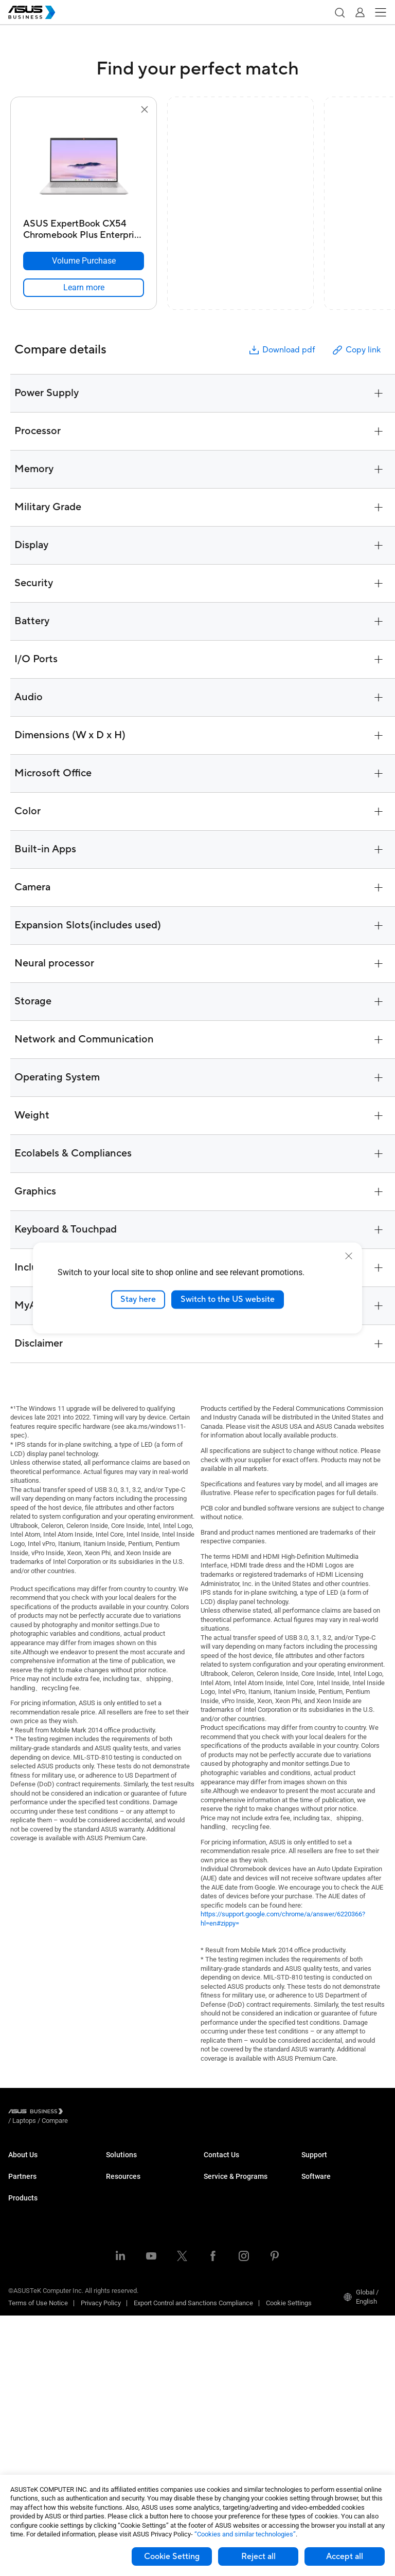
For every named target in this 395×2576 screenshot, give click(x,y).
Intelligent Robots (33, 2443)
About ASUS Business (40, 2164)
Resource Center (130, 2382)
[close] (349, 1256)
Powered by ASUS (230, 2259)
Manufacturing (127, 2241)
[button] (339, 12)
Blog (112, 2413)
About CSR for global (38, 2179)
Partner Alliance (31, 2219)
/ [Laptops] (81, 2113)
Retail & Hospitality (133, 2210)
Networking (25, 2396)
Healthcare (122, 2226)
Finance (117, 2297)
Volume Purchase (229, 2164)
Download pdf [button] (281, 350)
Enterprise (120, 2179)
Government (123, 2312)
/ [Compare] (111, 2113)
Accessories (26, 2458)
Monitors (21, 2304)
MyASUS (314, 2203)
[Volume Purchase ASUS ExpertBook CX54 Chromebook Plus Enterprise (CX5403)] (83, 261)
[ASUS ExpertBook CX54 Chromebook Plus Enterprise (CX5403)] (83, 226)
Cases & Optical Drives (41, 2412)
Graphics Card (28, 2365)
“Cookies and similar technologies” (245, 2534)
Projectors (23, 2319)
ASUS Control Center (331, 2219)
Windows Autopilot (328, 2249)
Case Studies (125, 2397)
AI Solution (121, 2327)
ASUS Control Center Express (343, 2234)
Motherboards (28, 2350)
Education (120, 2195)
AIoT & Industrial (32, 2381)
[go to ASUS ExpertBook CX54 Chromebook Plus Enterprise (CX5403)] (84, 165)
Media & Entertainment (139, 2281)
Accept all (344, 2556)
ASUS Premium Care (233, 2219)
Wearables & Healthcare (43, 2427)
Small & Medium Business (144, 2164)
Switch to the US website (228, 1299)
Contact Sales (224, 2179)
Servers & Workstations (42, 2335)
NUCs (16, 2288)
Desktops (22, 2273)
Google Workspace (133, 2343)
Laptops (20, 2258)
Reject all (258, 2556)
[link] (83, 287)
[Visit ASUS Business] (37, 2113)
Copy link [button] (356, 350)
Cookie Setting (172, 2556)
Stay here (138, 1299)
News (114, 2428)
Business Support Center (337, 2164)
